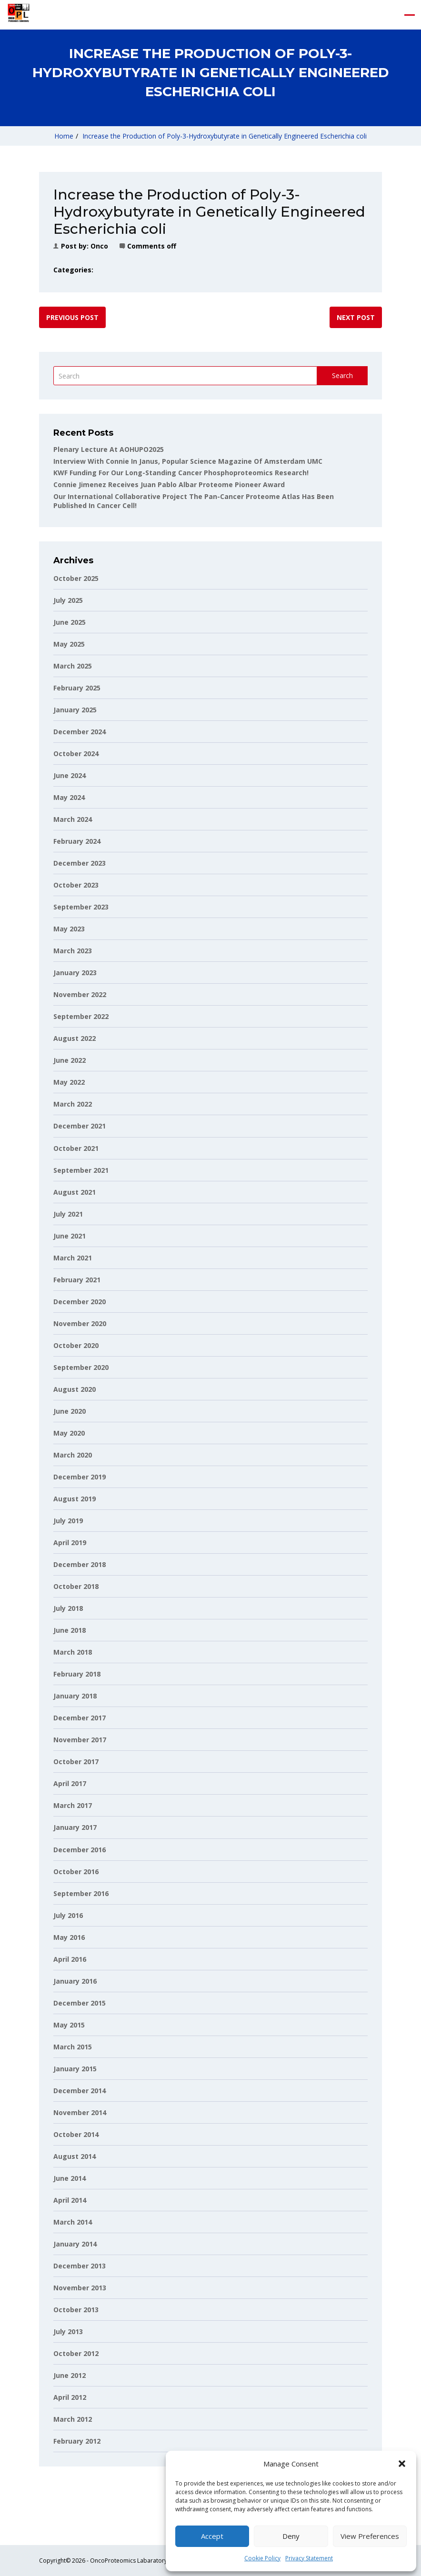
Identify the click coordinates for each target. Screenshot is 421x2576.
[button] (402, 2463)
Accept (212, 2536)
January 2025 (75, 709)
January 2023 (75, 972)
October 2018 (76, 1586)
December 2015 (79, 2002)
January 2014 (75, 2243)
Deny (291, 2536)
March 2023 (72, 950)
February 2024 (76, 841)
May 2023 (69, 928)
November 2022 (79, 994)
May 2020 (69, 1433)
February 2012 (76, 2441)
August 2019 (74, 1498)
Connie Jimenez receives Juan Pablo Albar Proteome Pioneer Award (169, 484)
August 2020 (74, 1389)
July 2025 (68, 600)
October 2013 (76, 2309)
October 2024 (76, 753)
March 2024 (72, 819)
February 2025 (76, 687)
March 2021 (72, 1257)
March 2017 (72, 1805)
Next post (356, 317)
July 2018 (68, 1608)
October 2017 (76, 1761)
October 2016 (76, 1871)
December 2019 (79, 1476)
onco (99, 245)
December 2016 (79, 1849)
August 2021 (74, 1192)
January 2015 (75, 2068)
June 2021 (69, 1235)
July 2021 (68, 1213)
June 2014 (69, 2178)
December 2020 (79, 1301)
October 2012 (76, 2353)
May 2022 (69, 1082)
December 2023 (79, 863)
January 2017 (75, 1827)
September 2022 (81, 1016)
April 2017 (69, 1783)
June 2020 (69, 1411)
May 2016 (69, 1937)
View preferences (370, 2536)
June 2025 (69, 622)
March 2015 (72, 2046)
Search (342, 375)
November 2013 (79, 2287)
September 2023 (81, 906)
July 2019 (68, 1520)
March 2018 (72, 1652)
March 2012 (72, 2419)
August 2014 (74, 2156)
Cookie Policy (262, 2558)
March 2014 (72, 2222)
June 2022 (69, 1060)
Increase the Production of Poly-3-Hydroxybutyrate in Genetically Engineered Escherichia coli (224, 135)
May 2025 (69, 644)
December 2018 (79, 1564)
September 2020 (81, 1367)
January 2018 (75, 1695)
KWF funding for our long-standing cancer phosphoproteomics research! (181, 472)
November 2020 (79, 1323)
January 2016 (75, 1981)
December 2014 (79, 2090)
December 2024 (79, 731)
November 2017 (79, 1739)
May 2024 (69, 797)
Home (63, 135)
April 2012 (69, 2397)
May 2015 (69, 2024)
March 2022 (72, 1103)
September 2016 (81, 1893)
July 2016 (68, 1915)
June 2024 (69, 775)
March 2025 (72, 665)
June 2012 (69, 2375)
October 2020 (76, 1345)
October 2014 (76, 2134)
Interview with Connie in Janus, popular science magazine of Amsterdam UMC (187, 461)
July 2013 (68, 2331)
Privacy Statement (309, 2558)
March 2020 (72, 1454)
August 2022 (74, 1038)
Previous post (72, 317)
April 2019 (69, 1542)
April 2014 (69, 2200)
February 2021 (76, 1279)
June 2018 (69, 1630)
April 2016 (69, 1959)
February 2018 (76, 1673)
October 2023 (76, 884)
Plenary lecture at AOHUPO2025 (108, 449)
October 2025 (76, 578)
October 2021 (76, 1148)
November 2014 (79, 2112)
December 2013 (79, 2265)
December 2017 (79, 1717)
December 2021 (79, 1125)
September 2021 (81, 1170)
